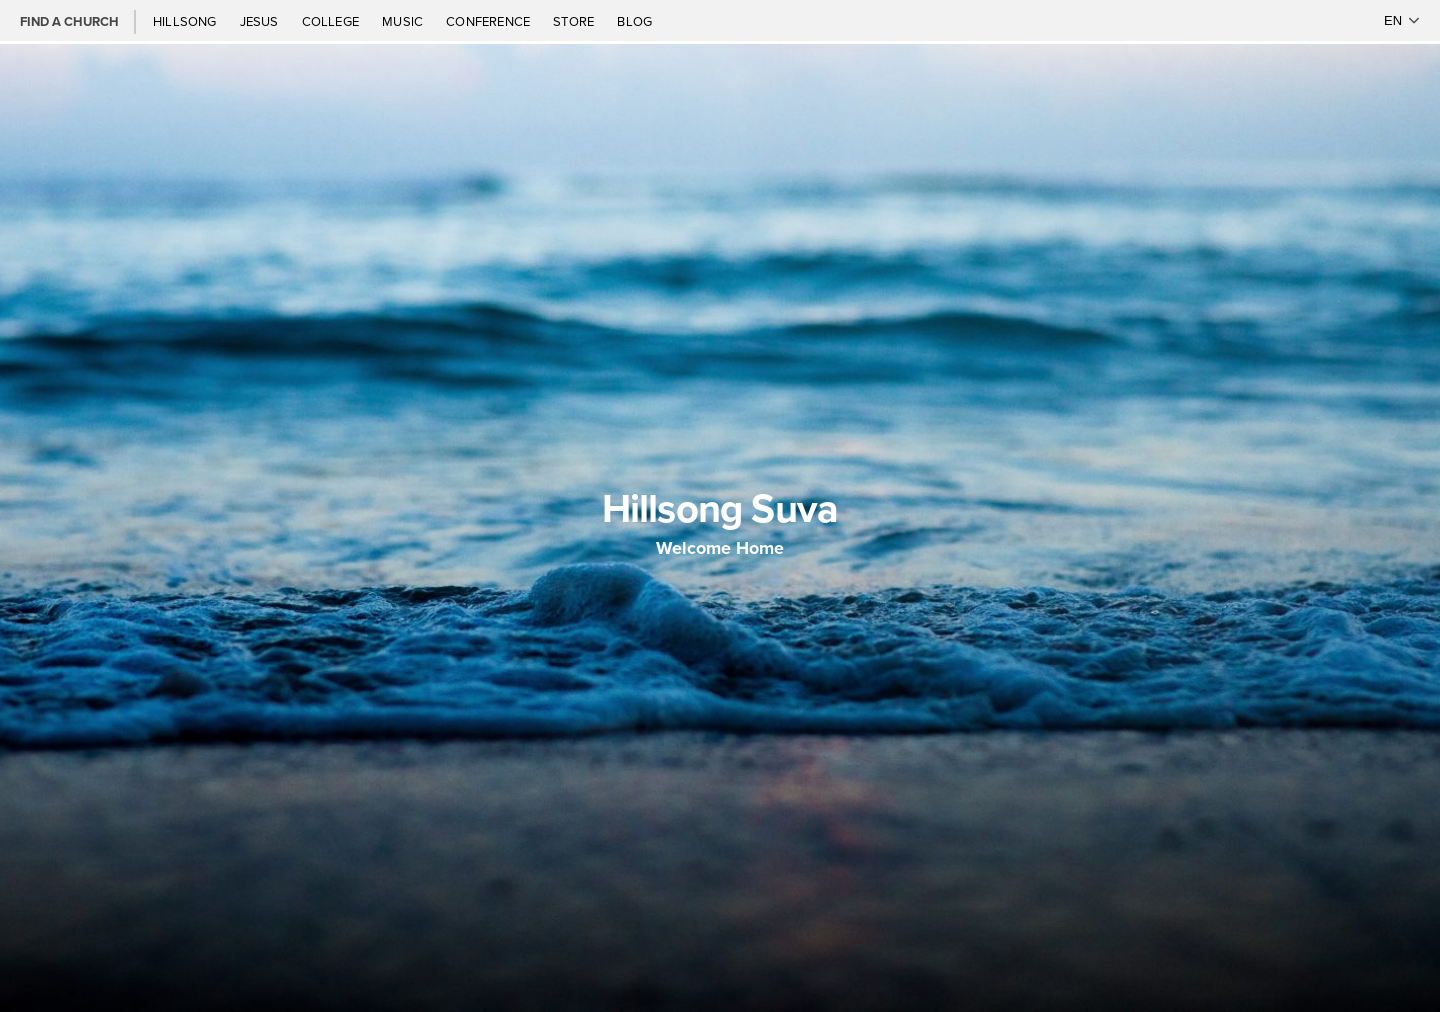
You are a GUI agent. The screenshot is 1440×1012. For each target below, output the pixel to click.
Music (404, 21)
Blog (634, 21)
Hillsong (186, 21)
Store (575, 21)
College (332, 21)
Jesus (261, 21)
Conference (489, 21)
